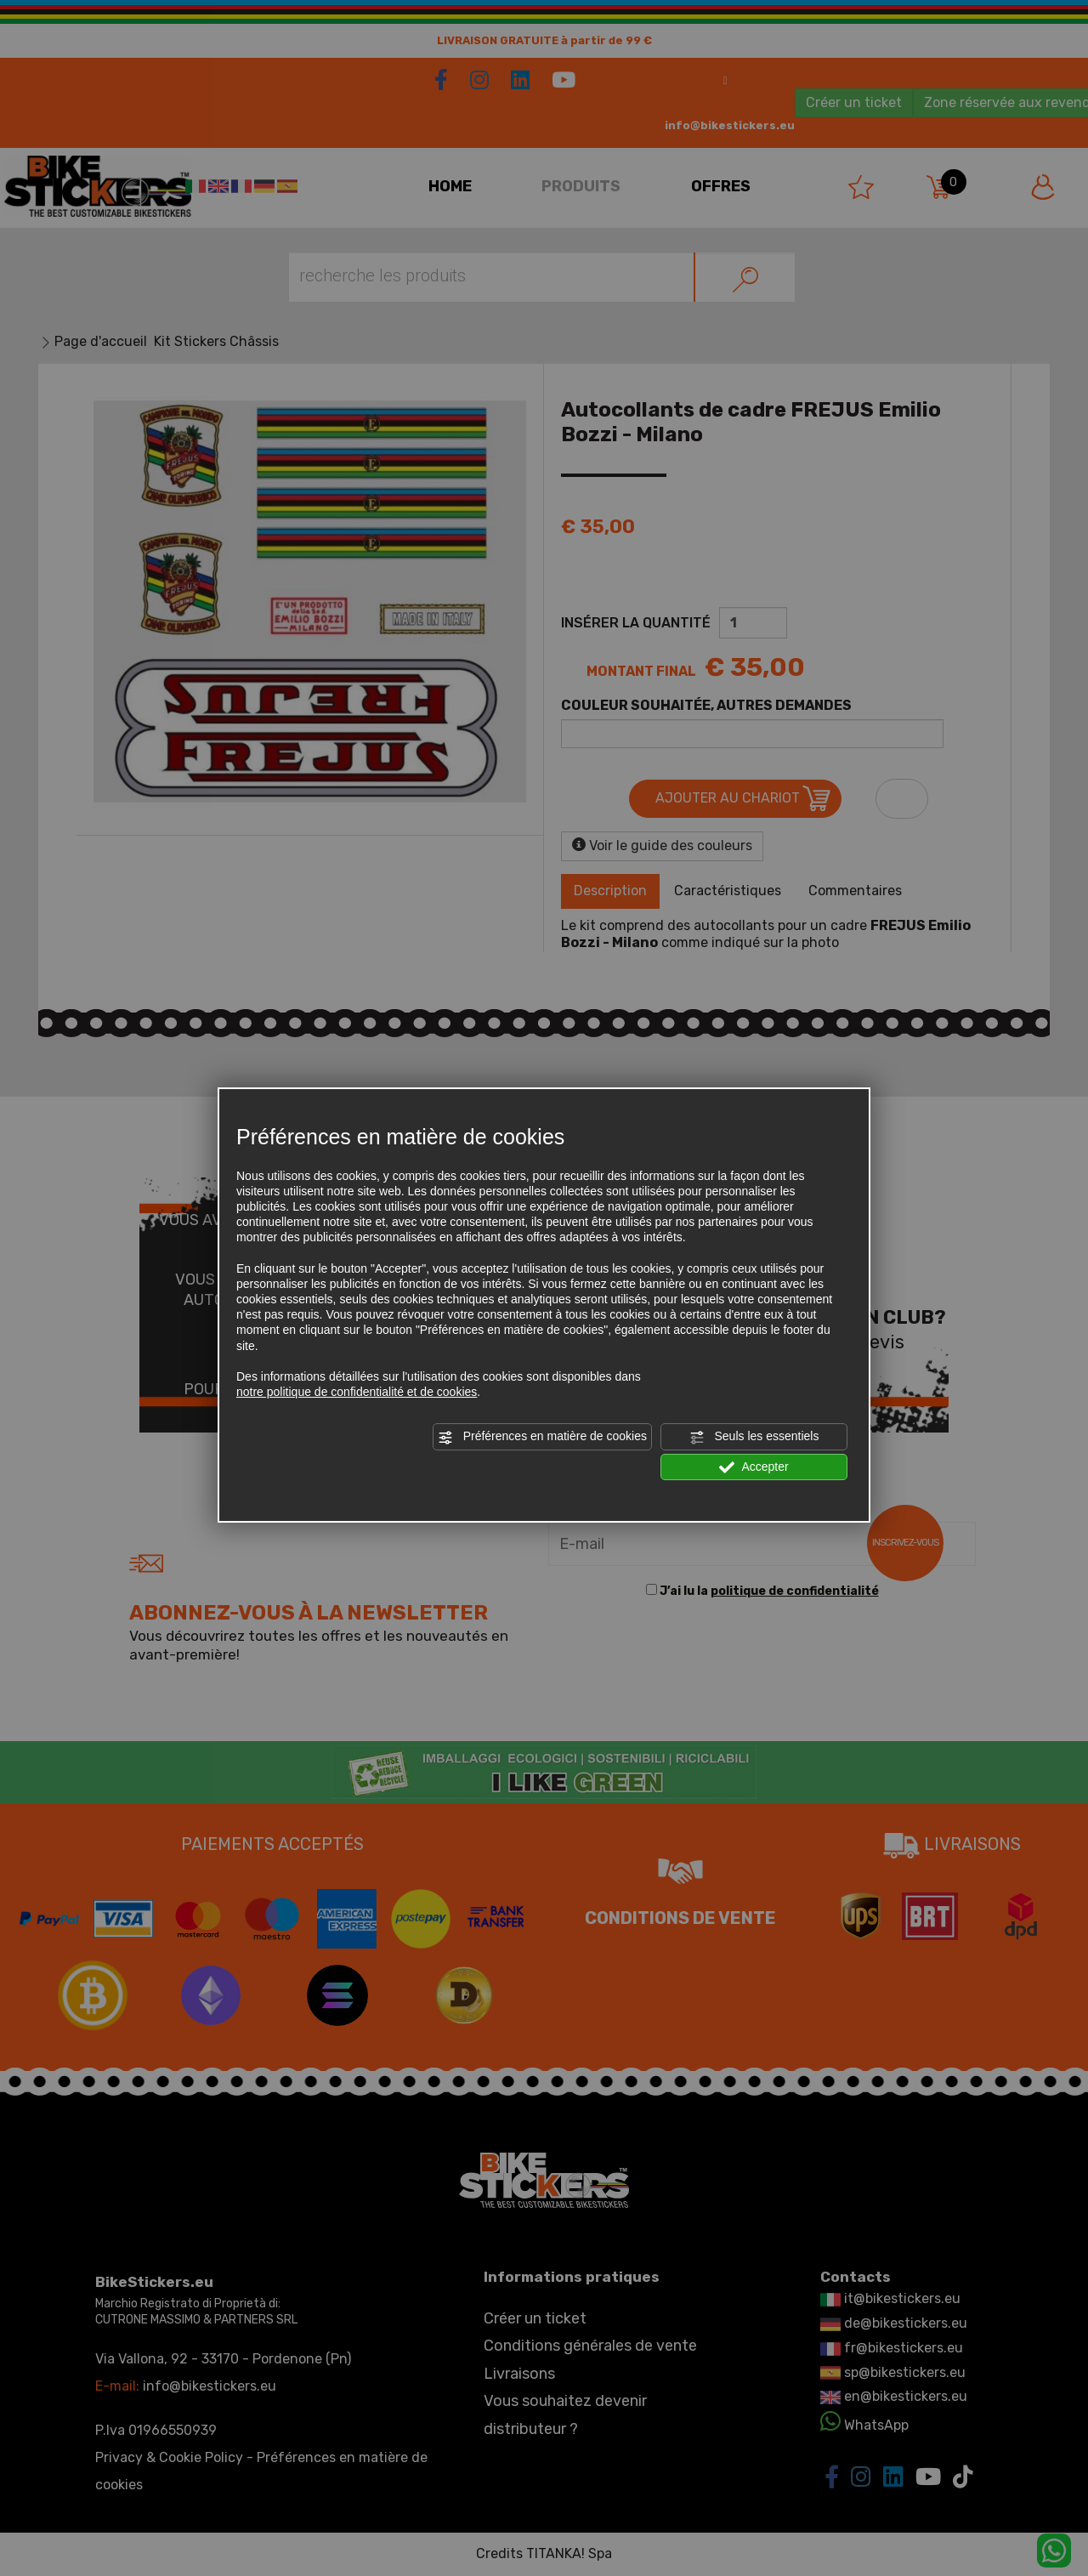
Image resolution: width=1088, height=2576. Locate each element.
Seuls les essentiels (754, 1436)
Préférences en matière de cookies (542, 1436)
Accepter (753, 1467)
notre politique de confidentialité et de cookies (356, 1392)
